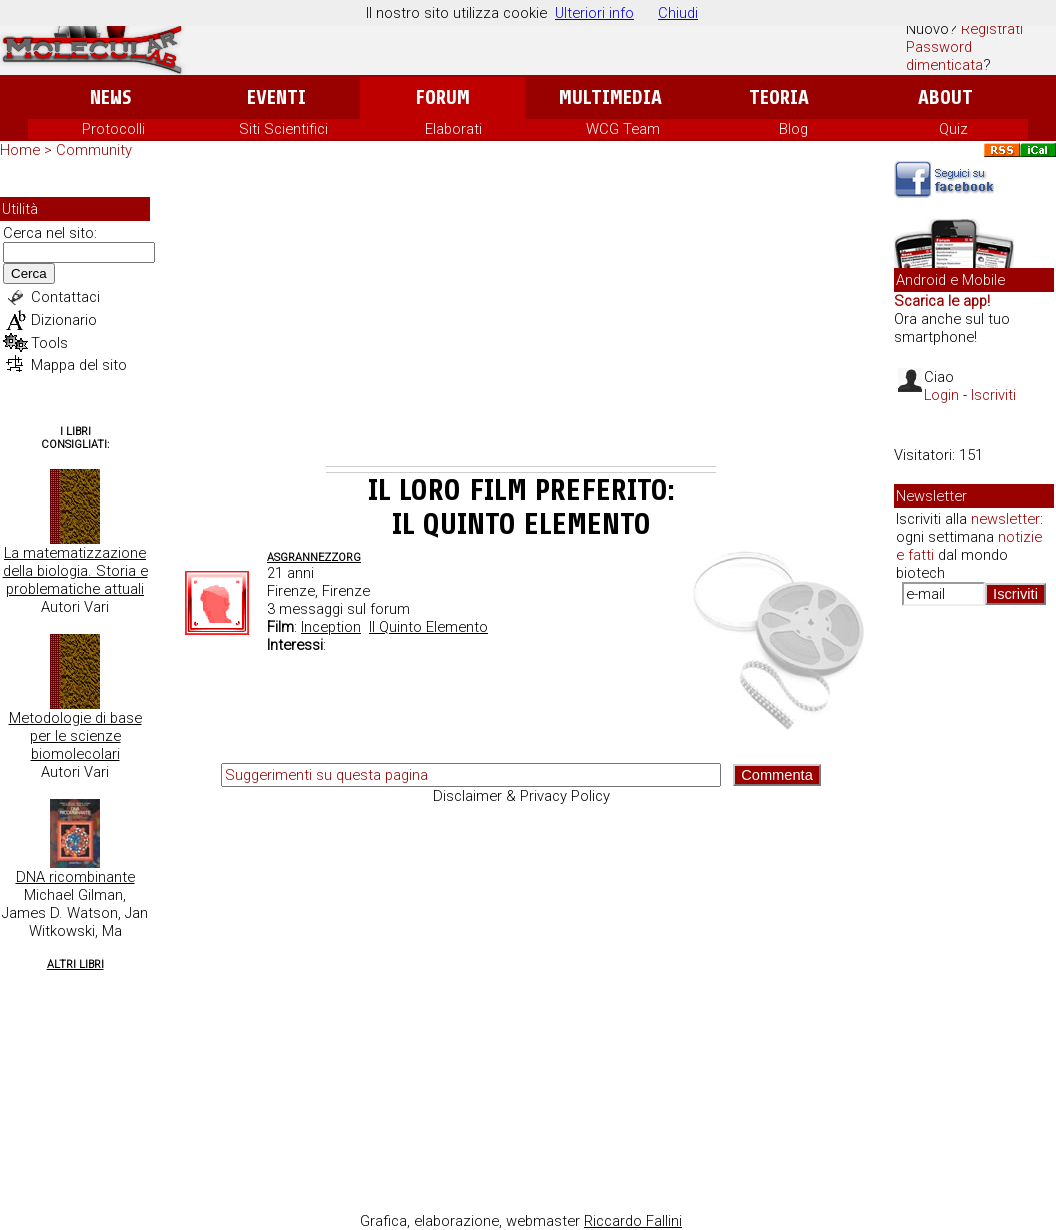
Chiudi (678, 13)
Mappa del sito (79, 365)
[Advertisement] (521, 316)
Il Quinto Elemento (428, 627)
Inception (331, 627)
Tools (49, 343)
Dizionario (64, 320)
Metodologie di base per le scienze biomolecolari (75, 736)
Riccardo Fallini (633, 1221)
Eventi (276, 97)
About (945, 97)
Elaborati (453, 129)
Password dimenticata (944, 56)
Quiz (953, 129)
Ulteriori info (594, 13)
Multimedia (610, 97)
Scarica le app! (942, 301)
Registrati (992, 29)
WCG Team (623, 129)
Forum (442, 97)
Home (20, 150)
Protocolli (113, 129)
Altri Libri (75, 964)
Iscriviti (993, 395)
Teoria (779, 97)
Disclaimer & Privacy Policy (521, 796)
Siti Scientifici (283, 129)
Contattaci (65, 297)
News (110, 97)
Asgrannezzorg (314, 557)
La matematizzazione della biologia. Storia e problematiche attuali (75, 571)
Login (941, 395)
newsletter (1005, 519)
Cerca (29, 273)
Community (94, 150)
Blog (793, 129)
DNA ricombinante (75, 877)
